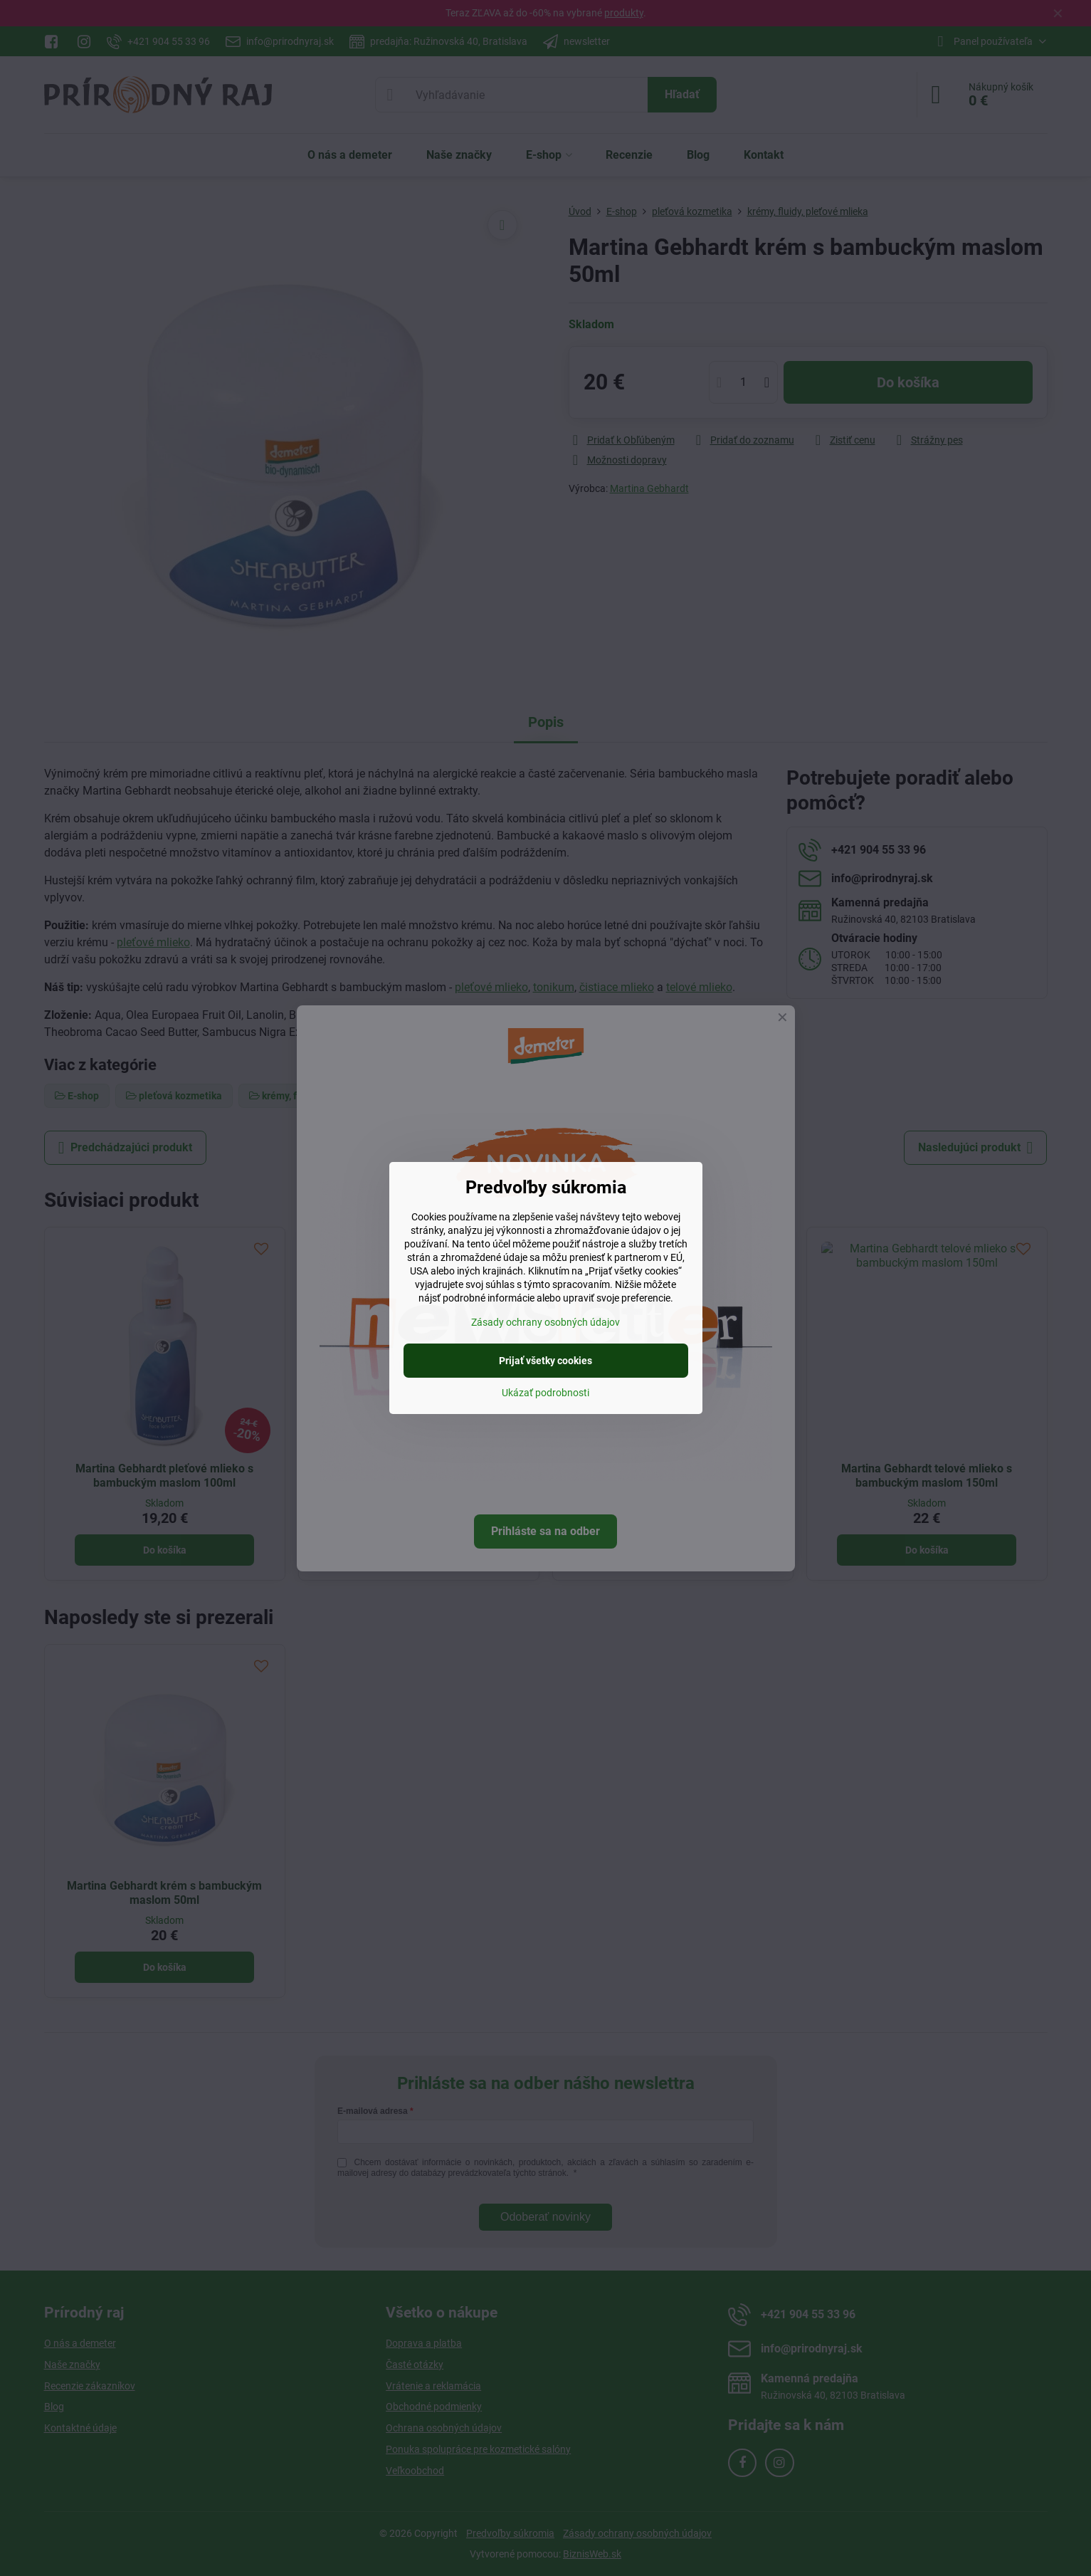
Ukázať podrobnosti (545, 1392)
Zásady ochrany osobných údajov (545, 1322)
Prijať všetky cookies (545, 1360)
